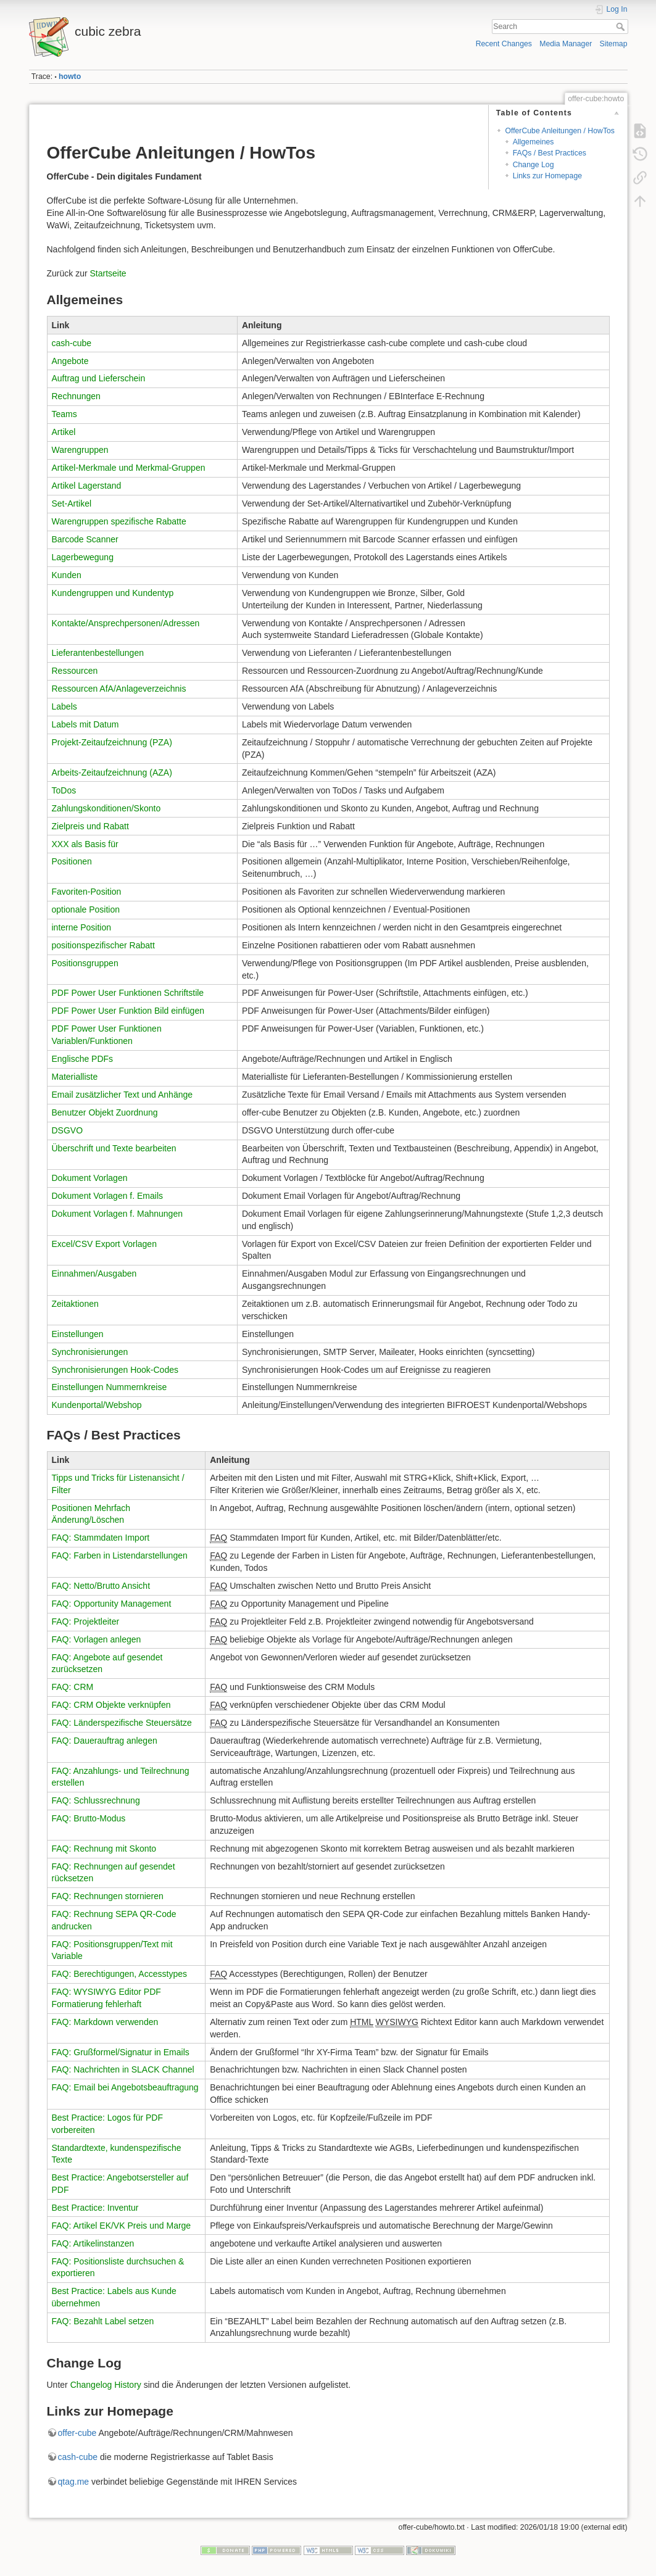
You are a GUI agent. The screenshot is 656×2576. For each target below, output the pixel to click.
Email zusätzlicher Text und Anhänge (122, 1095)
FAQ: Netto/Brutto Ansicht (101, 1586)
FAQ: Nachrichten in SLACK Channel (123, 2069)
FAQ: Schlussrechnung (96, 1800)
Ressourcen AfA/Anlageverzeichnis (119, 689)
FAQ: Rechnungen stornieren (108, 1896)
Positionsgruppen (85, 963)
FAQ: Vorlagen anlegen (96, 1639)
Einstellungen (78, 1334)
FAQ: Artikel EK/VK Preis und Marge (121, 2225)
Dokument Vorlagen (90, 1178)
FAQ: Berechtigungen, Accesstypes (119, 1974)
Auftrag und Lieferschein (99, 378)
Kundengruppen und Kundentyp (113, 593)
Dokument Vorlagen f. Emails (108, 1196)
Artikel (64, 432)
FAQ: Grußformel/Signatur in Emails (120, 2052)
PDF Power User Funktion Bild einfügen (128, 1011)
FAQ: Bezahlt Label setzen (103, 2321)
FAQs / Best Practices (549, 153)
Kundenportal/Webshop (97, 1405)
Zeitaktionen (75, 1304)
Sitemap (614, 43)
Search (622, 26)
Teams (64, 414)
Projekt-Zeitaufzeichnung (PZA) (112, 742)
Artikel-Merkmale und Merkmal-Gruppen (129, 468)
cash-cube (72, 343)
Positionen (72, 861)
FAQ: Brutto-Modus (89, 1818)
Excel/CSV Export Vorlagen (104, 1244)
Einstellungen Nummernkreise (109, 1387)
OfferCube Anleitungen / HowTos (560, 130)
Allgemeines (533, 142)
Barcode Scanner (85, 539)
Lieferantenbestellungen (98, 653)
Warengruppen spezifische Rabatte (119, 521)
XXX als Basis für (85, 844)
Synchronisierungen (90, 1352)
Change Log (533, 164)
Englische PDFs (83, 1059)
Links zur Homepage (547, 176)
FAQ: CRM (73, 1687)
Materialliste (75, 1077)
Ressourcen (75, 671)
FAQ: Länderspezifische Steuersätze (122, 1723)
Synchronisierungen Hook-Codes (115, 1370)
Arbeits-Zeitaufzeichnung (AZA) (112, 772)
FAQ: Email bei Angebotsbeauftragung (125, 2087)
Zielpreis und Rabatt (90, 826)
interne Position (82, 927)
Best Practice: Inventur (95, 2208)
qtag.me (73, 2482)
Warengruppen (80, 450)
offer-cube (77, 2433)
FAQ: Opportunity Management (112, 1604)
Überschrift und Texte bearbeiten (114, 1148)
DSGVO (67, 1130)
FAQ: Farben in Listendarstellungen (120, 1555)
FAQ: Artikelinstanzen (93, 2243)
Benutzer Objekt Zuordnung (105, 1112)
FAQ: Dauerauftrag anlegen (104, 1741)
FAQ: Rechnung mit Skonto (104, 1848)
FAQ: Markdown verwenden (105, 2022)
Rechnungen (76, 396)
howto (70, 76)
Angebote (70, 361)
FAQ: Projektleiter (86, 1621)
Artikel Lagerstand (87, 486)
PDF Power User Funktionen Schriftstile (128, 993)
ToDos (64, 790)
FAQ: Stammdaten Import (101, 1538)
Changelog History (105, 2385)
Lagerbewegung (83, 557)
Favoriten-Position (87, 892)
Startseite (108, 273)
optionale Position (86, 909)
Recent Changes (504, 43)
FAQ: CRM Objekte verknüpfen (111, 1705)
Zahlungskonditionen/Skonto (106, 808)
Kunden (66, 575)
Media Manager (565, 43)
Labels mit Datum (85, 724)
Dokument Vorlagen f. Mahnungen (117, 1214)
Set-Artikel (72, 503)
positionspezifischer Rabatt (103, 945)
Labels (64, 706)
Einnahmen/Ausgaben (94, 1273)
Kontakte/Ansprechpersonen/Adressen (126, 623)
